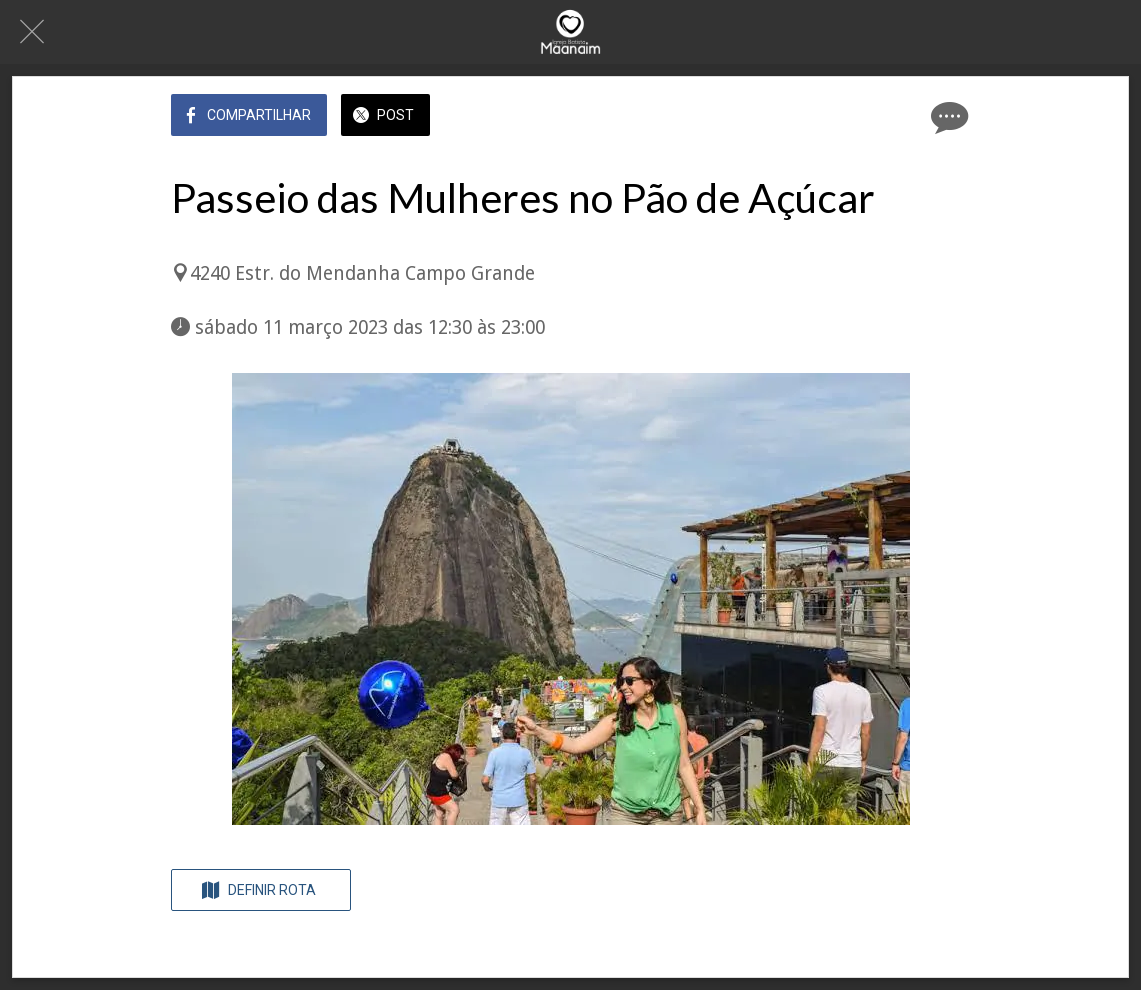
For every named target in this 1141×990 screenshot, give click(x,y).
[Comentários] (947, 117)
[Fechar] (32, 32)
